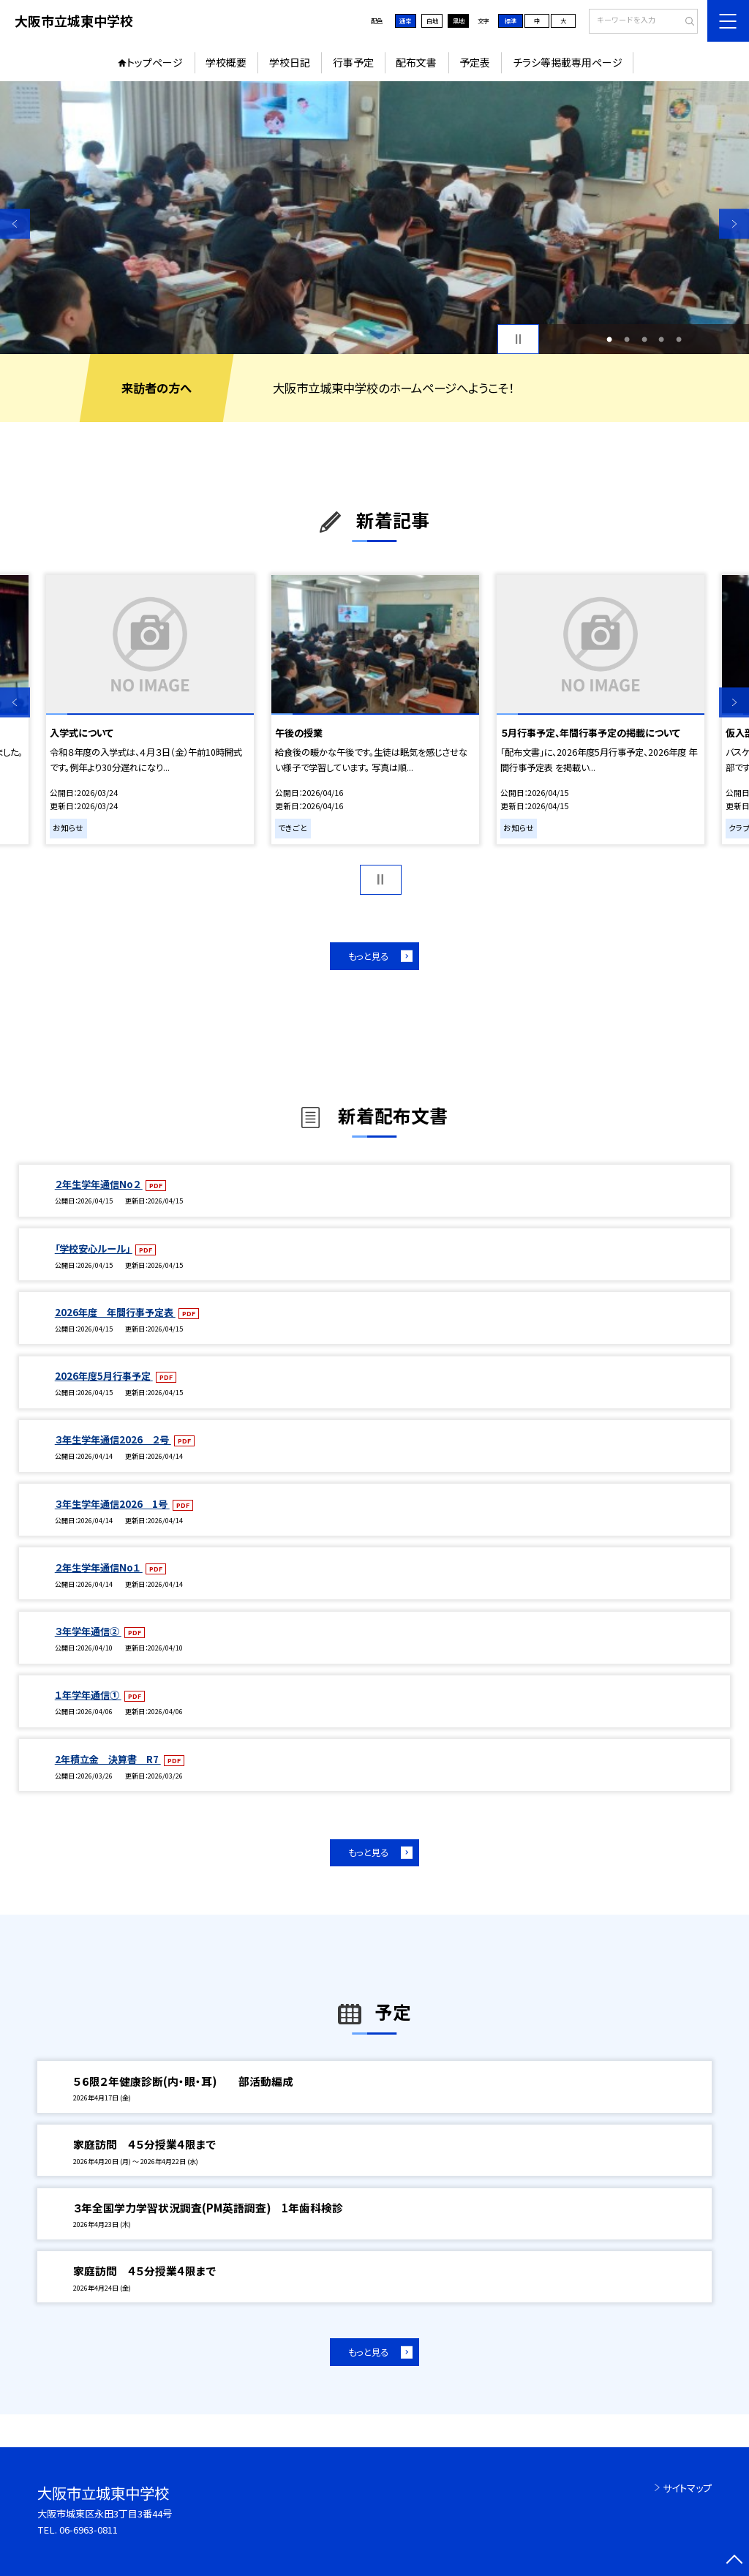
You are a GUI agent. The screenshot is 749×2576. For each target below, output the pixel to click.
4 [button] (661, 339)
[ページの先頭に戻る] (734, 2561)
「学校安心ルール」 (93, 1248)
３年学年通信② (88, 1631)
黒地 (458, 20)
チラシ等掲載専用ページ (567, 62)
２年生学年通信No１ (99, 1567)
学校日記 (289, 62)
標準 (510, 20)
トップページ (155, 62)
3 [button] (644, 339)
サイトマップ (687, 2488)
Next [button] (734, 224)
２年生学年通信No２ (99, 1184)
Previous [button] (15, 224)
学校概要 (226, 62)
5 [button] (679, 339)
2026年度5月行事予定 (104, 1376)
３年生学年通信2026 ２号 (113, 1439)
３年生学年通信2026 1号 (112, 1504)
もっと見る (368, 956)
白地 (432, 20)
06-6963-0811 (88, 2529)
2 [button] (627, 339)
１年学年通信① (88, 1695)
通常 (405, 20)
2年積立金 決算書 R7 (108, 1759)
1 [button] (609, 339)
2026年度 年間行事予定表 (115, 1312)
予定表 (474, 62)
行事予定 (353, 62)
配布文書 (416, 62)
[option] (374, 217)
